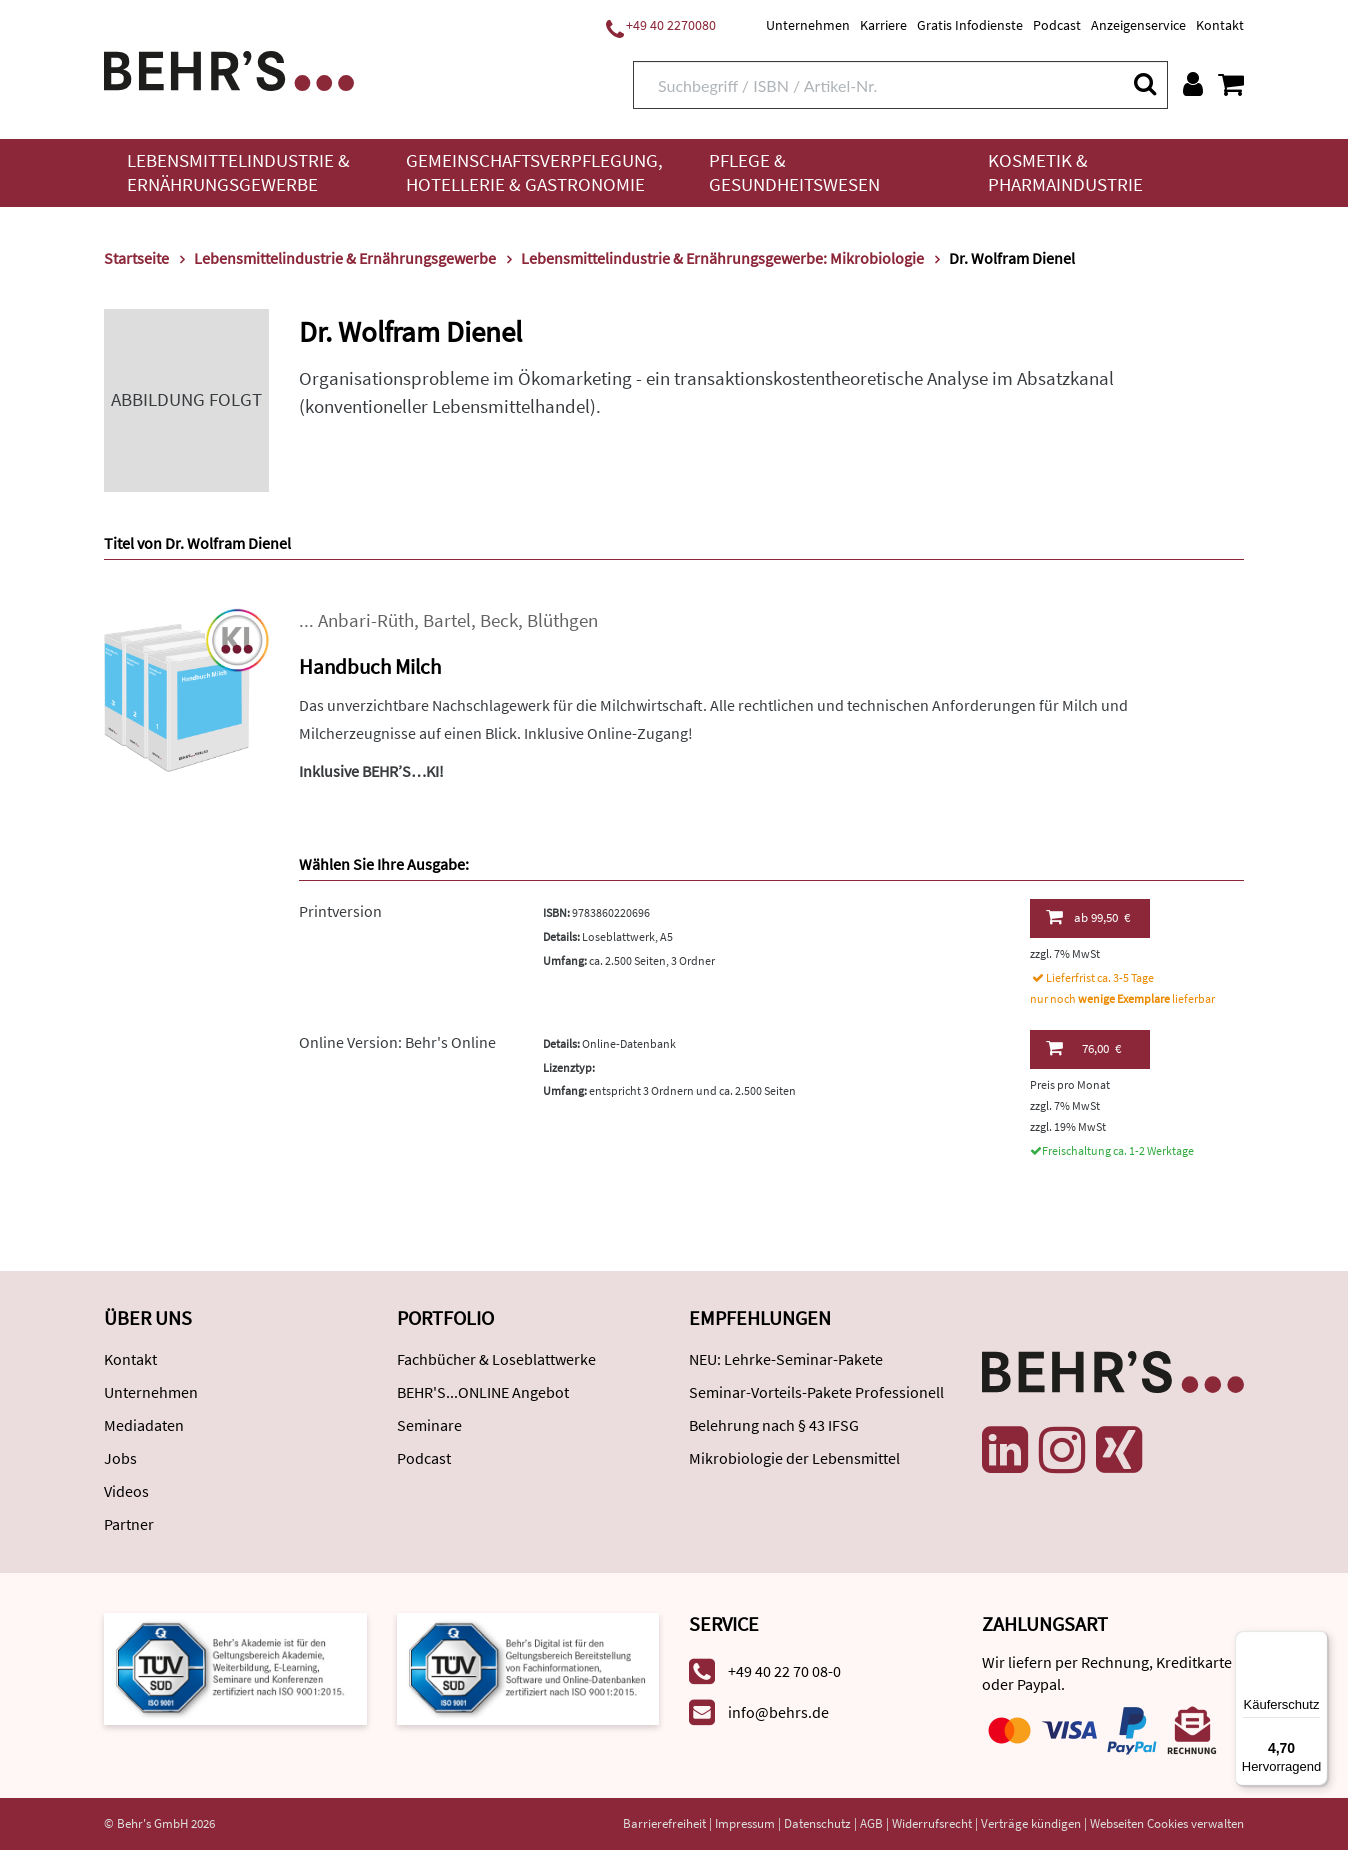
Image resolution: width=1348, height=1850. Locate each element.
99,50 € (1088, 917)
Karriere (883, 25)
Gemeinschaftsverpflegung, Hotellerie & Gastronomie (534, 172)
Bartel (447, 620)
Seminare (429, 1425)
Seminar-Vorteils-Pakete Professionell (816, 1392)
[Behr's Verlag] (229, 68)
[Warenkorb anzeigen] (1231, 84)
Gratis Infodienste (970, 25)
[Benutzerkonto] (1193, 84)
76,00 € (1083, 1048)
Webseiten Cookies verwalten (1167, 1823)
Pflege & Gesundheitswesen (794, 172)
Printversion (340, 911)
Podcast (1057, 25)
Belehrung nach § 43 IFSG (774, 1425)
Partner (129, 1524)
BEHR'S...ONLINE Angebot (483, 1392)
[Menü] (1316, 1643)
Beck (499, 620)
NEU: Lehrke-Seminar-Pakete (786, 1359)
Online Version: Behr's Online (397, 1042)
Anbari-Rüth (366, 620)
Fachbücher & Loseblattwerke (496, 1359)
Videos (126, 1491)
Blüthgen (562, 620)
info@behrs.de (778, 1712)
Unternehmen (808, 25)
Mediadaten (144, 1425)
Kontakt (1220, 25)
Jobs (120, 1458)
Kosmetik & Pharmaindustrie (1065, 172)
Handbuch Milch (370, 666)
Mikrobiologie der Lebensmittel (794, 1458)
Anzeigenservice (1138, 25)
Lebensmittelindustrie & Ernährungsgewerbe (238, 172)
